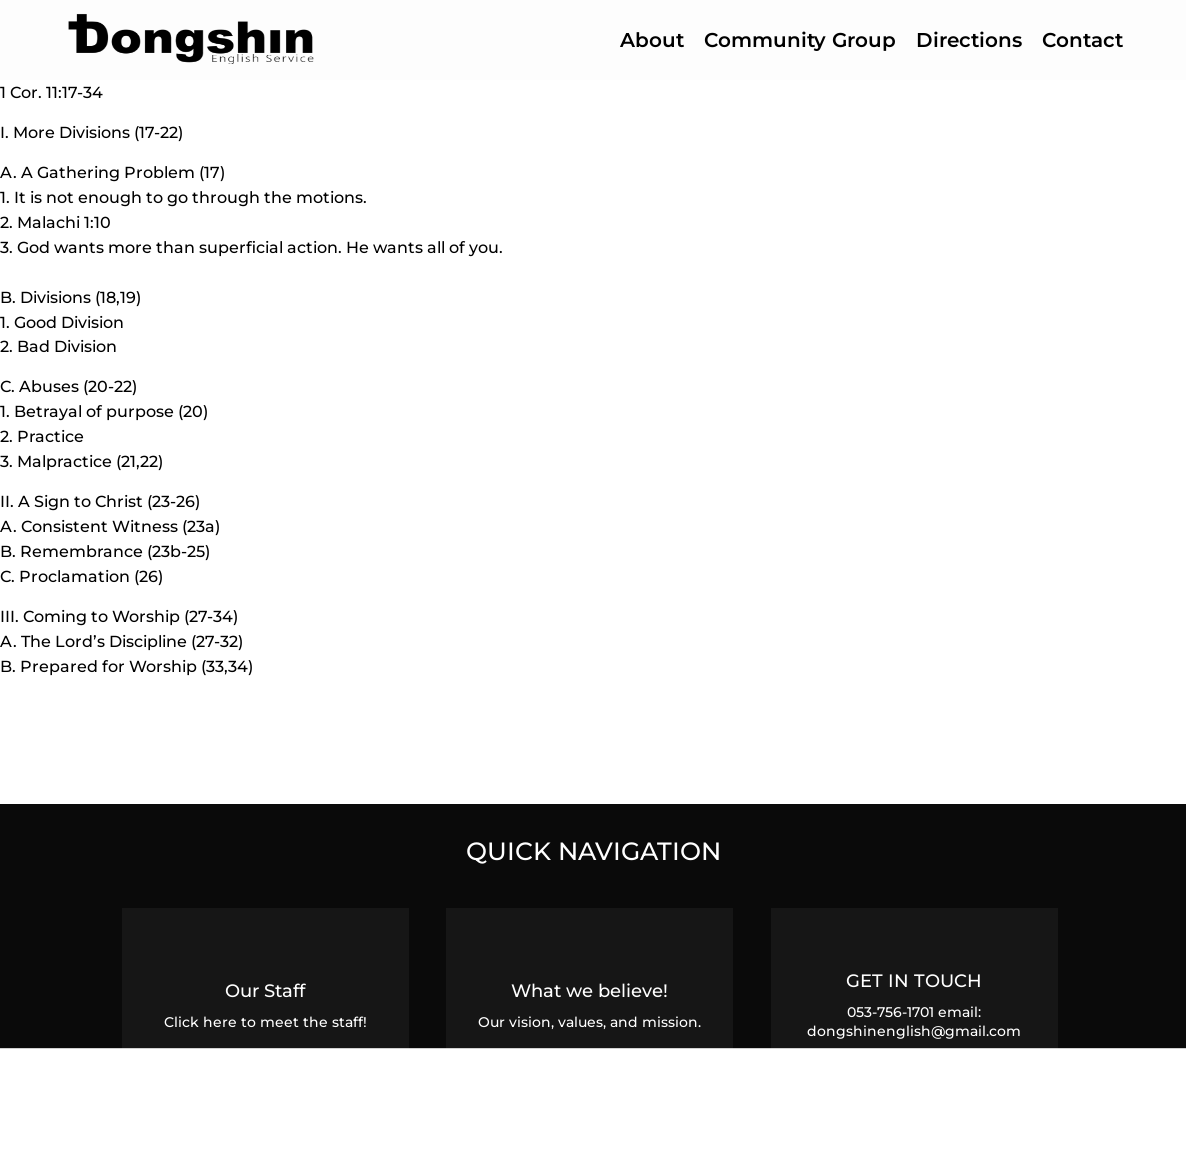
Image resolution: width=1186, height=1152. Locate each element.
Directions (969, 40)
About (652, 40)
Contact (1082, 40)
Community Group (800, 40)
